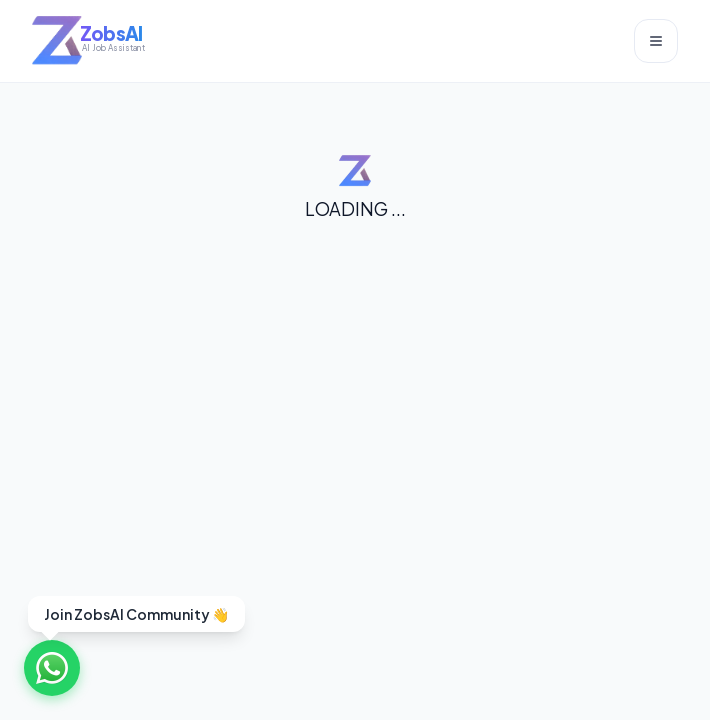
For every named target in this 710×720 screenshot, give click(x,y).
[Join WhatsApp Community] (52, 668)
